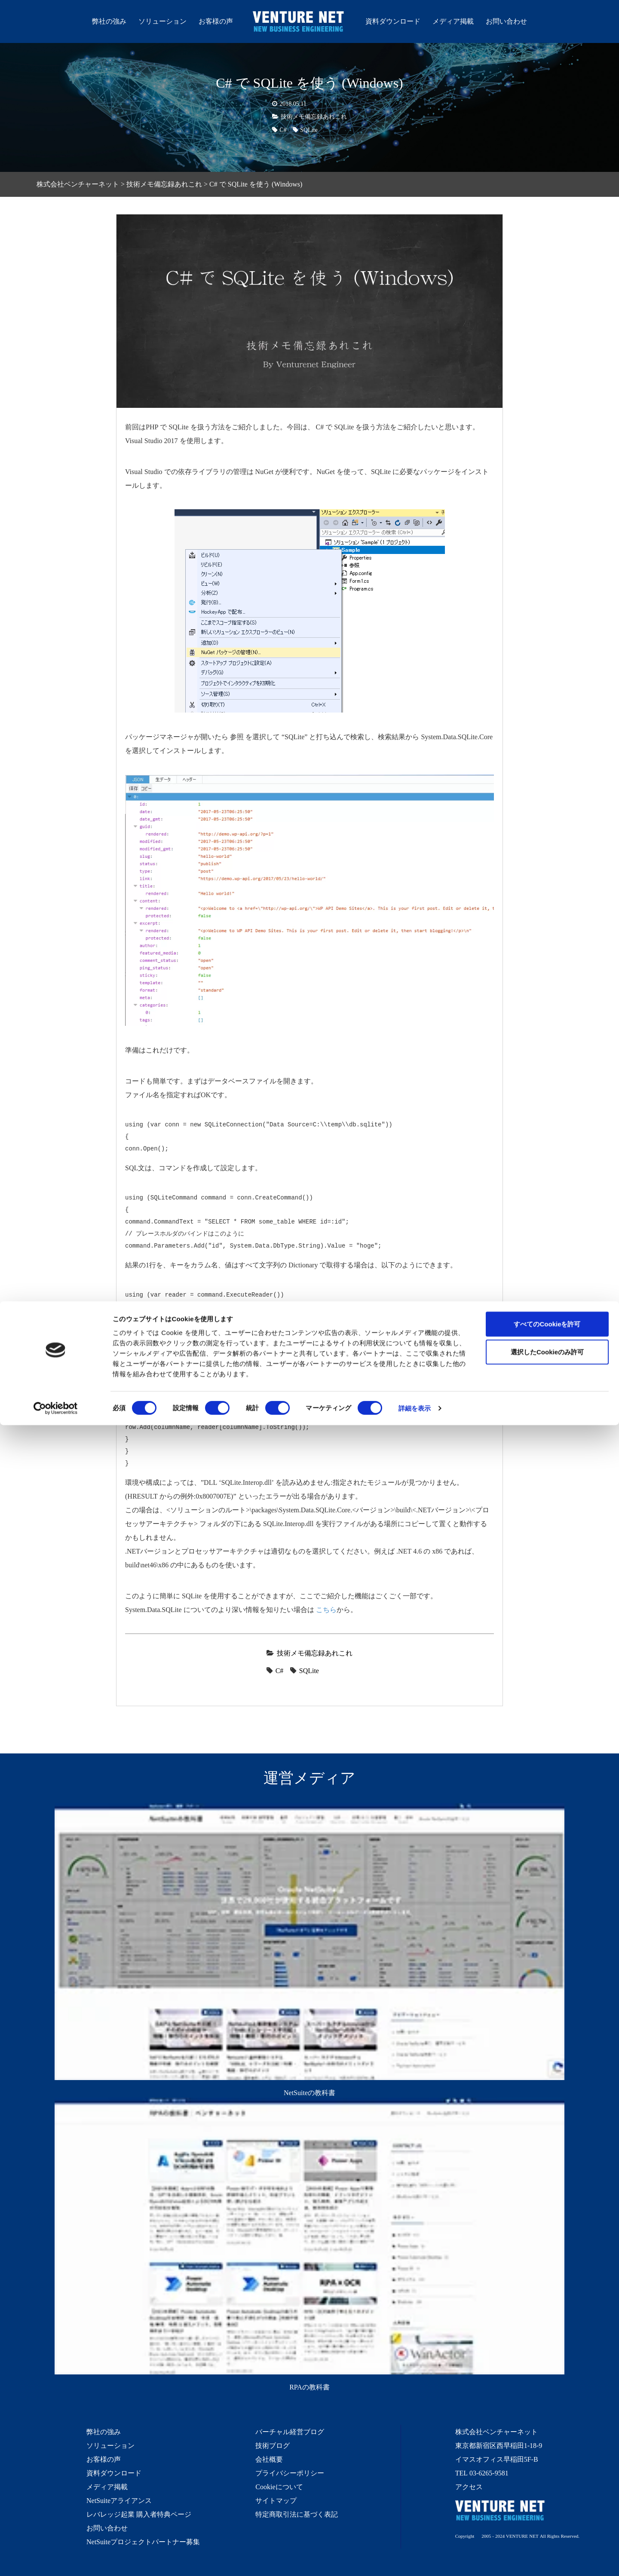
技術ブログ (272, 2445)
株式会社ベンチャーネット (299, 22)
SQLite (308, 130)
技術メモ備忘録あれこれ (314, 116)
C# (282, 130)
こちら (326, 1609)
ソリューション (162, 21)
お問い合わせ (506, 21)
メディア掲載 (453, 21)
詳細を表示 (414, 2559)
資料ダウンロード (392, 21)
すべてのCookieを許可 (547, 2474)
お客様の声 (216, 21)
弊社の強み (109, 21)
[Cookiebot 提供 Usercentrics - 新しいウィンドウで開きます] (55, 2559)
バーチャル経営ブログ (289, 2431)
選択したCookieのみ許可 (547, 2502)
